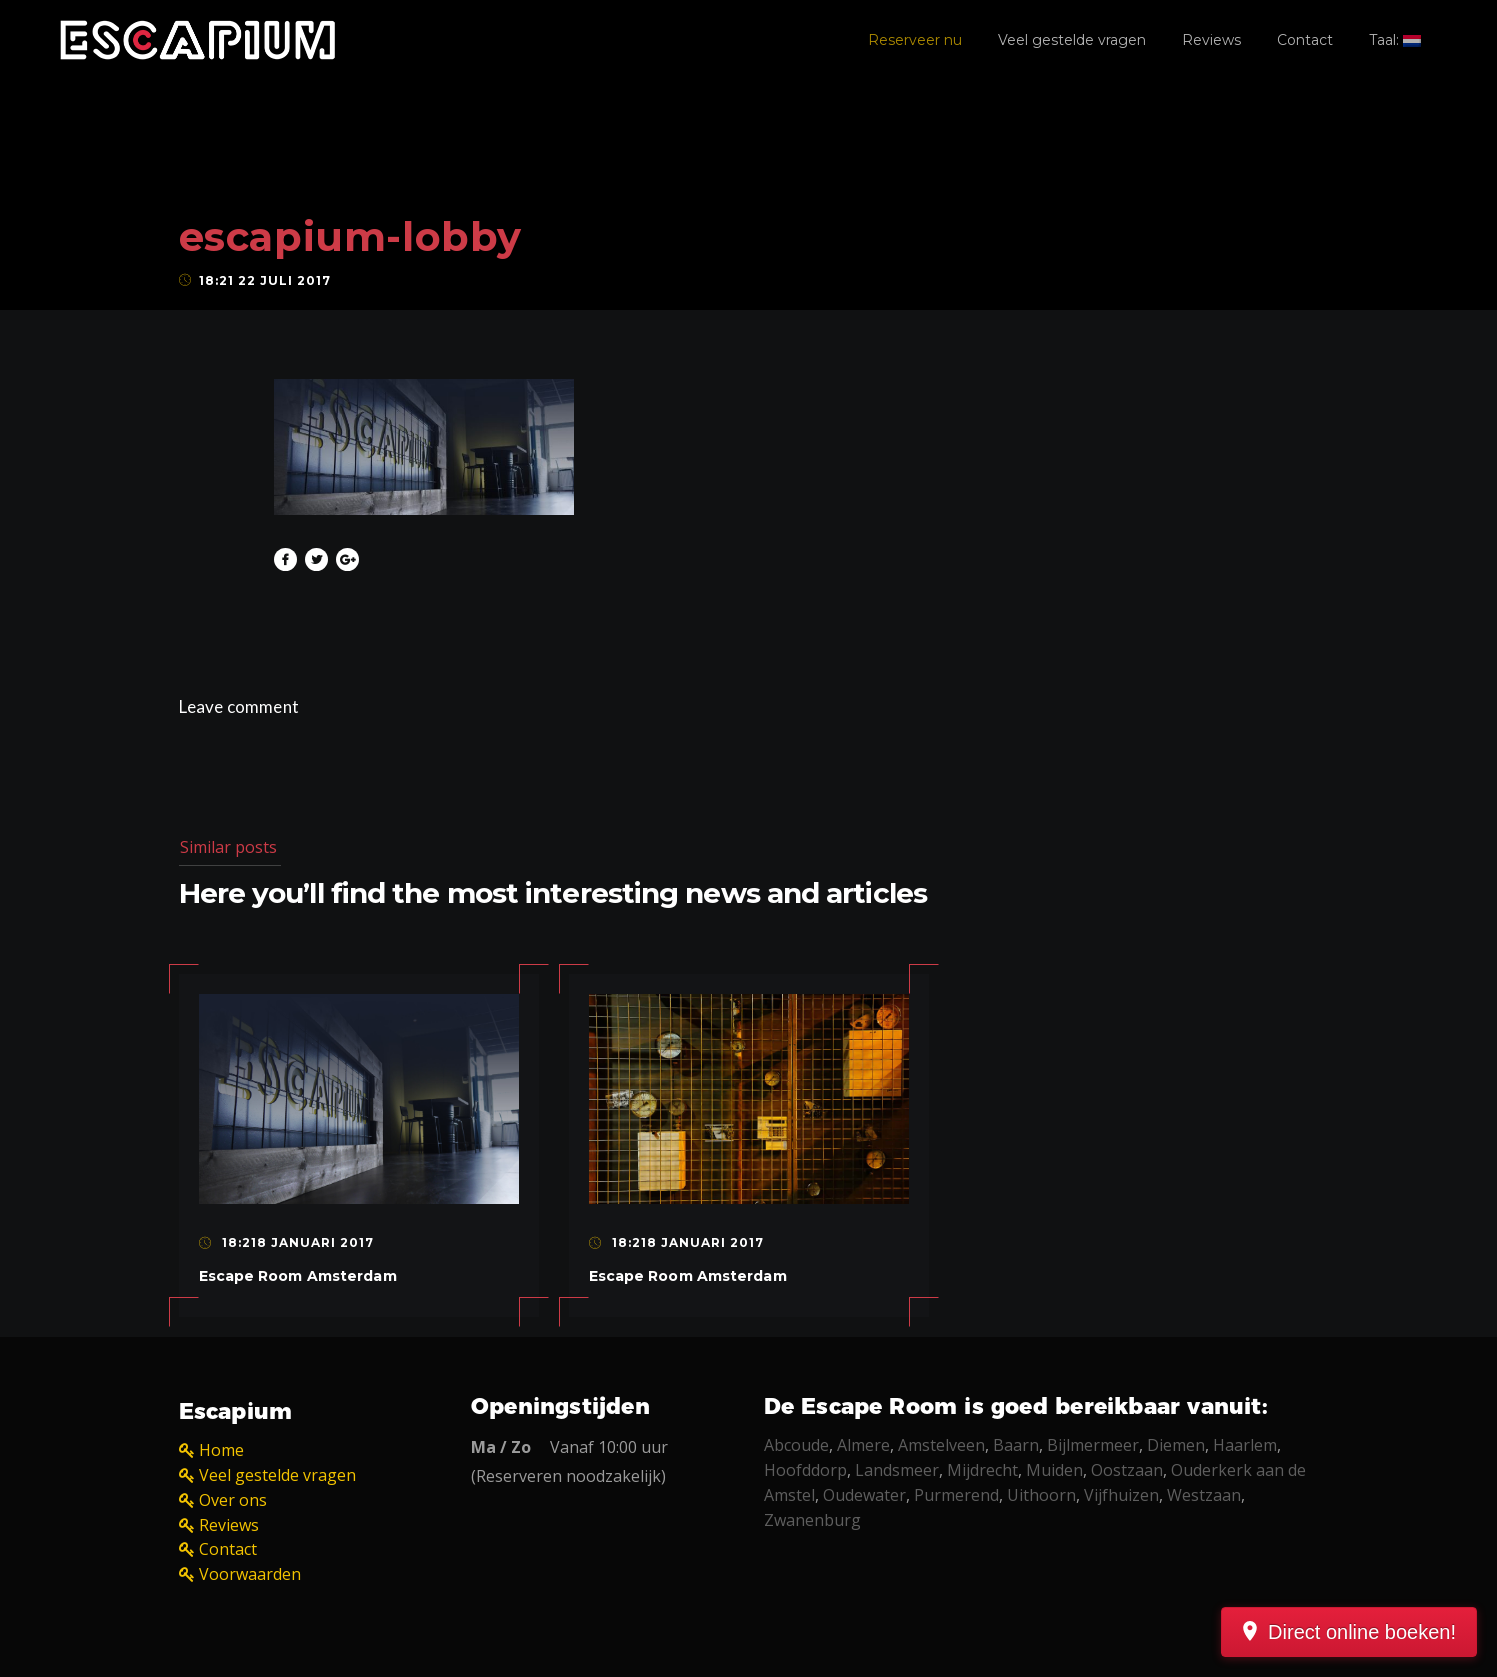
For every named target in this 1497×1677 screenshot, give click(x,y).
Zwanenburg (812, 1520)
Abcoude (796, 1445)
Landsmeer (897, 1470)
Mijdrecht (982, 1470)
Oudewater (864, 1495)
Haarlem (1245, 1445)
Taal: (1395, 40)
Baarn (1016, 1445)
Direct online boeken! (1362, 1632)
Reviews (1211, 40)
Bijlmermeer (1093, 1445)
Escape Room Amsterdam (298, 1276)
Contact (1305, 40)
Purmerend (956, 1495)
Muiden (1054, 1470)
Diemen (1176, 1445)
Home (221, 1450)
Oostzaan (1127, 1470)
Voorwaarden (250, 1574)
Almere (863, 1445)
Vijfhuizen (1121, 1495)
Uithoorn (1041, 1495)
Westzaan (1204, 1495)
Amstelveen (941, 1445)
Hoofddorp (805, 1470)
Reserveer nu (915, 40)
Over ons (233, 1500)
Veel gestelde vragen (1072, 40)
